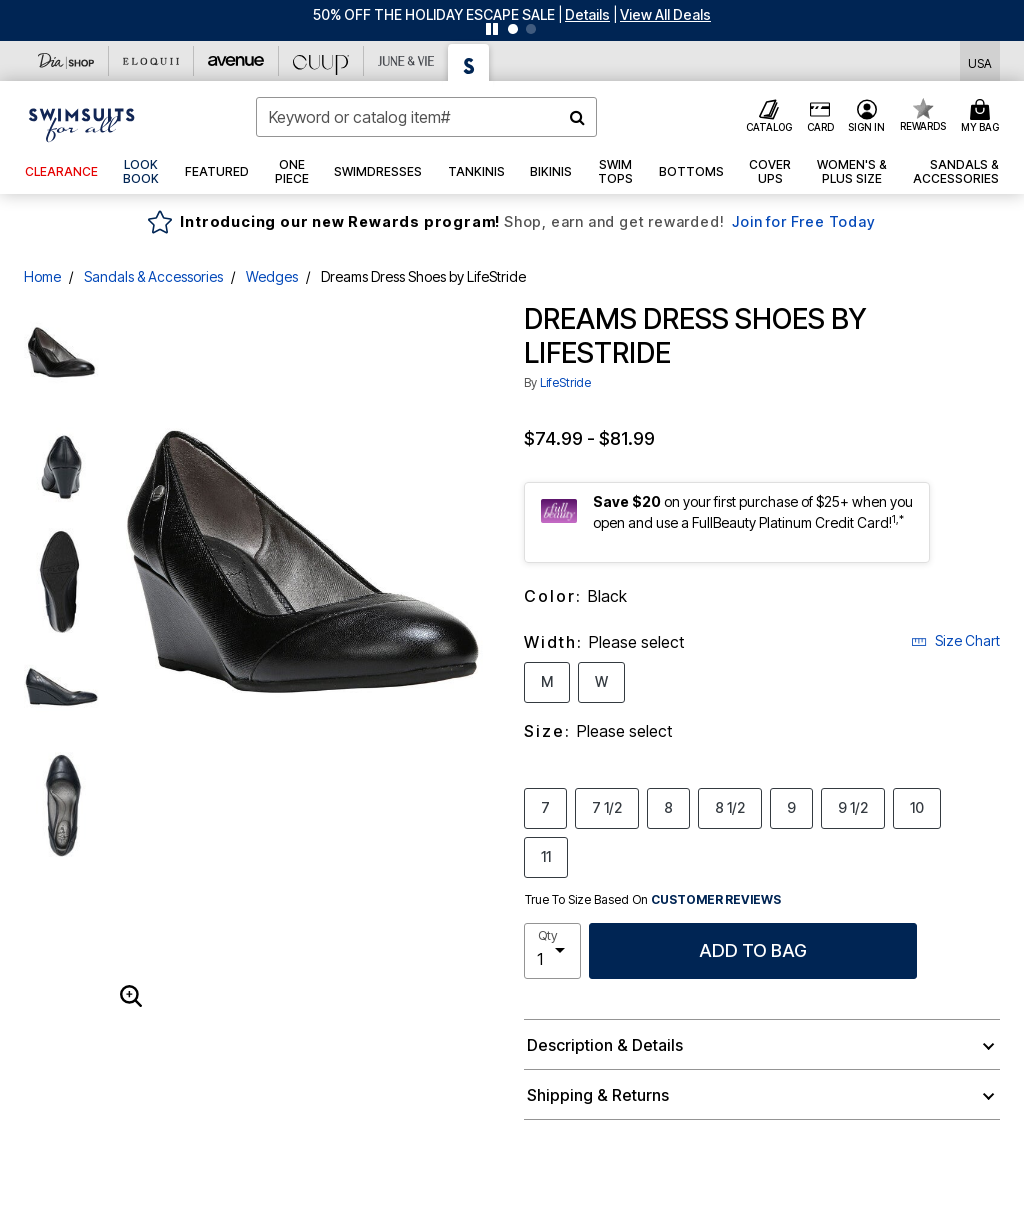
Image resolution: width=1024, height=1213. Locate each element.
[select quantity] (552, 951)
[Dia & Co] (66, 61)
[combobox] (426, 117)
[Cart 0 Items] (983, 117)
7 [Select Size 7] (545, 807)
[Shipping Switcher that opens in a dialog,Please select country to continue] (980, 61)
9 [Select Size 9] (791, 807)
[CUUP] (321, 61)
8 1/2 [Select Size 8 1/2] (730, 807)
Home (42, 276)
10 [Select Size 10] (917, 807)
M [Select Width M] (547, 681)
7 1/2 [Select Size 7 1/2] (607, 807)
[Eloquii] (151, 61)
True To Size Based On (653, 900)
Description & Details (605, 1045)
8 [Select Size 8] (668, 807)
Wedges (272, 276)
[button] (587, 14)
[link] (142, 172)
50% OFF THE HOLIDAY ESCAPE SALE (434, 14)
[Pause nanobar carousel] (492, 29)
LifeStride (565, 382)
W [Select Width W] (601, 681)
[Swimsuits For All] (469, 62)
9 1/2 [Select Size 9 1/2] (853, 807)
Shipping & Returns (598, 1095)
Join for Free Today (803, 221)
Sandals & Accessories (153, 276)
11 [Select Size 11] (546, 856)
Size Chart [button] (955, 640)
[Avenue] (236, 61)
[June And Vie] (406, 61)
